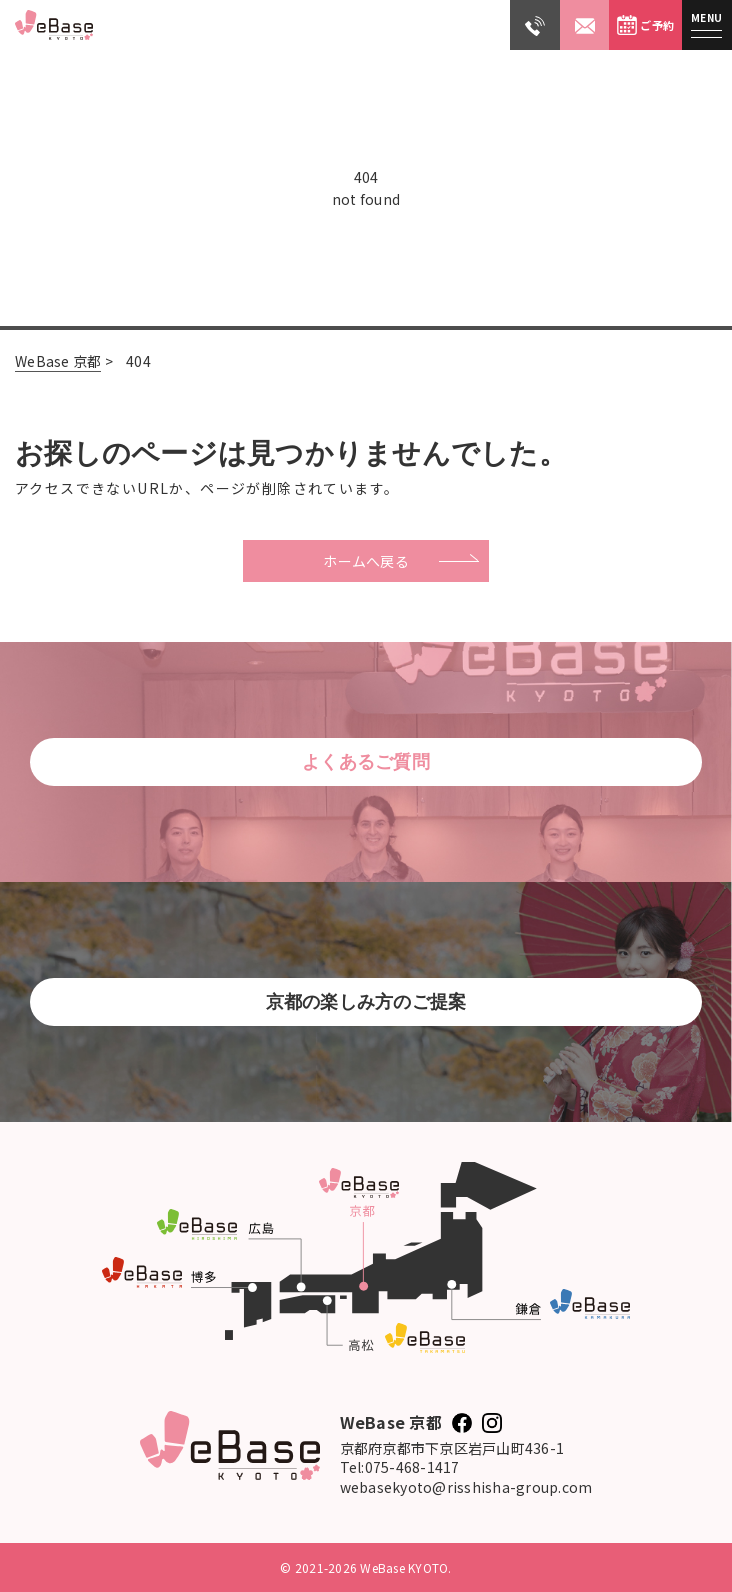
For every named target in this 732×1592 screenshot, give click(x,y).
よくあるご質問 (366, 762)
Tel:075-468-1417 (400, 1467)
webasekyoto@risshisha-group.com (466, 1487)
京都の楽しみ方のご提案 (366, 1002)
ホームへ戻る (366, 561)
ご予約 (645, 25)
